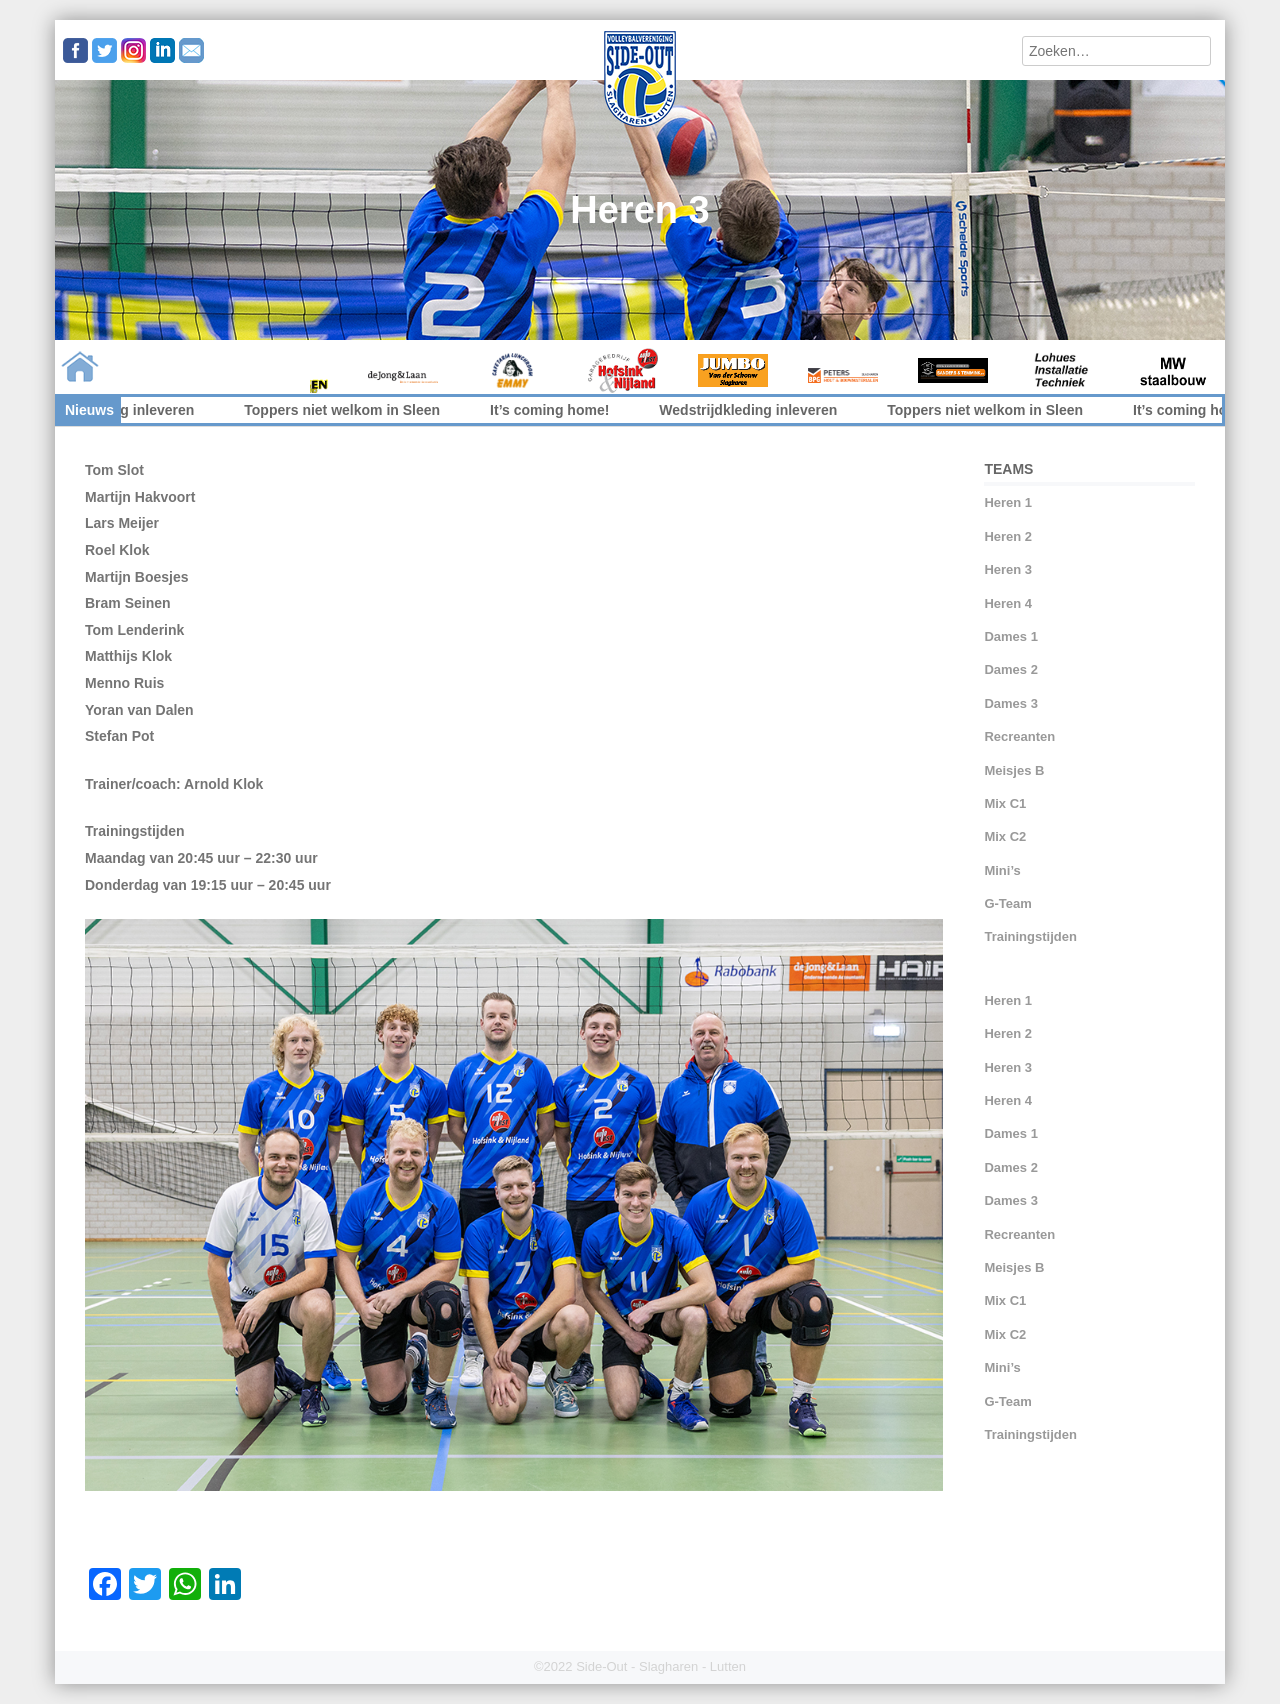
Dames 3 (1010, 703)
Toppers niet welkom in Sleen (357, 410)
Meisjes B (1014, 770)
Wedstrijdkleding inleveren (120, 410)
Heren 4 (1008, 603)
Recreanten (1019, 736)
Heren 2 (1008, 536)
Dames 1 (1010, 636)
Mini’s (1002, 870)
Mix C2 (1005, 836)
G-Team (1007, 903)
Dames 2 (1010, 669)
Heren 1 (1008, 502)
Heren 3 (1008, 569)
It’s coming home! (564, 410)
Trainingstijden (1030, 936)
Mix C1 (1005, 803)
